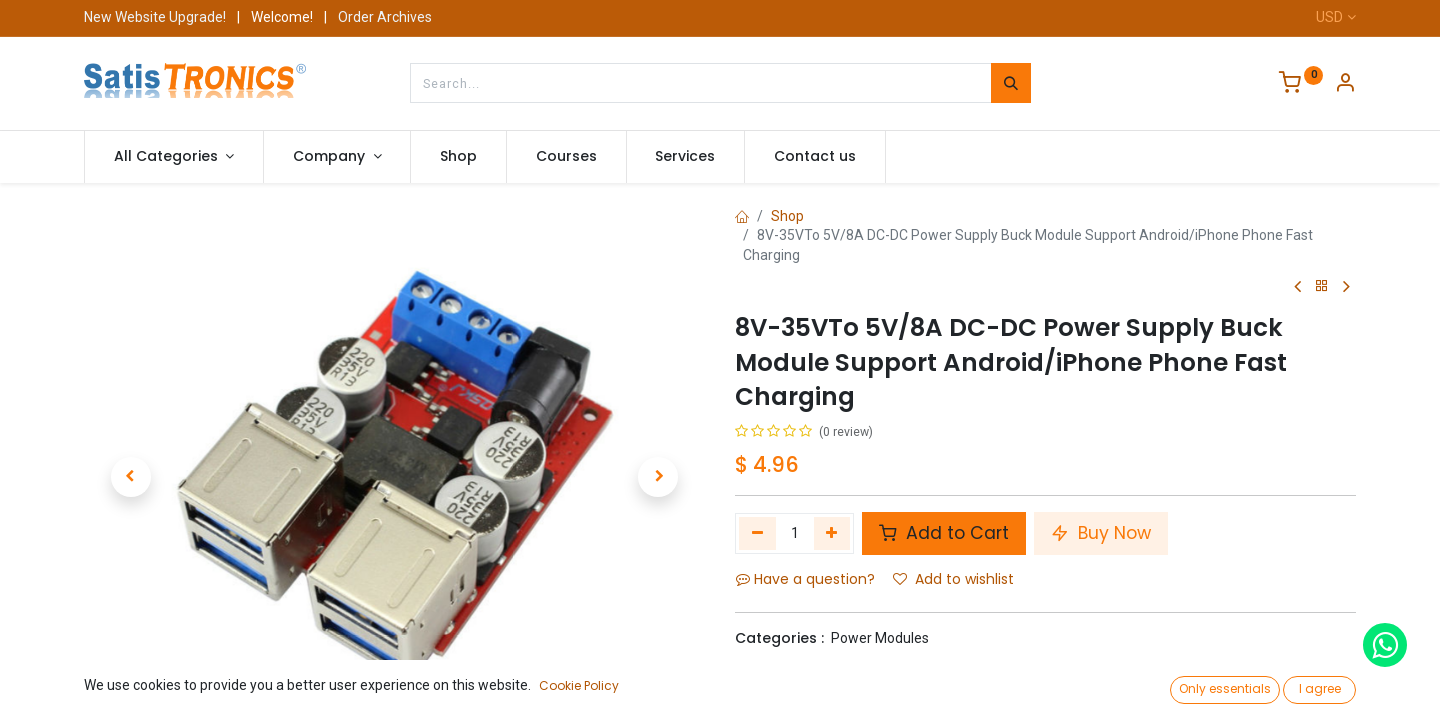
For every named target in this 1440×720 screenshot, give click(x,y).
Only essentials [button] (1225, 688)
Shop (787, 216)
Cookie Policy (579, 685)
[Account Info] (1345, 85)
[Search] (1011, 83)
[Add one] (832, 533)
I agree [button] (1320, 688)
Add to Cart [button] (944, 533)
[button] (130, 477)
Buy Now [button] (1101, 533)
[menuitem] (458, 157)
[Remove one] (757, 533)
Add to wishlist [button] (953, 579)
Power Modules (880, 638)
